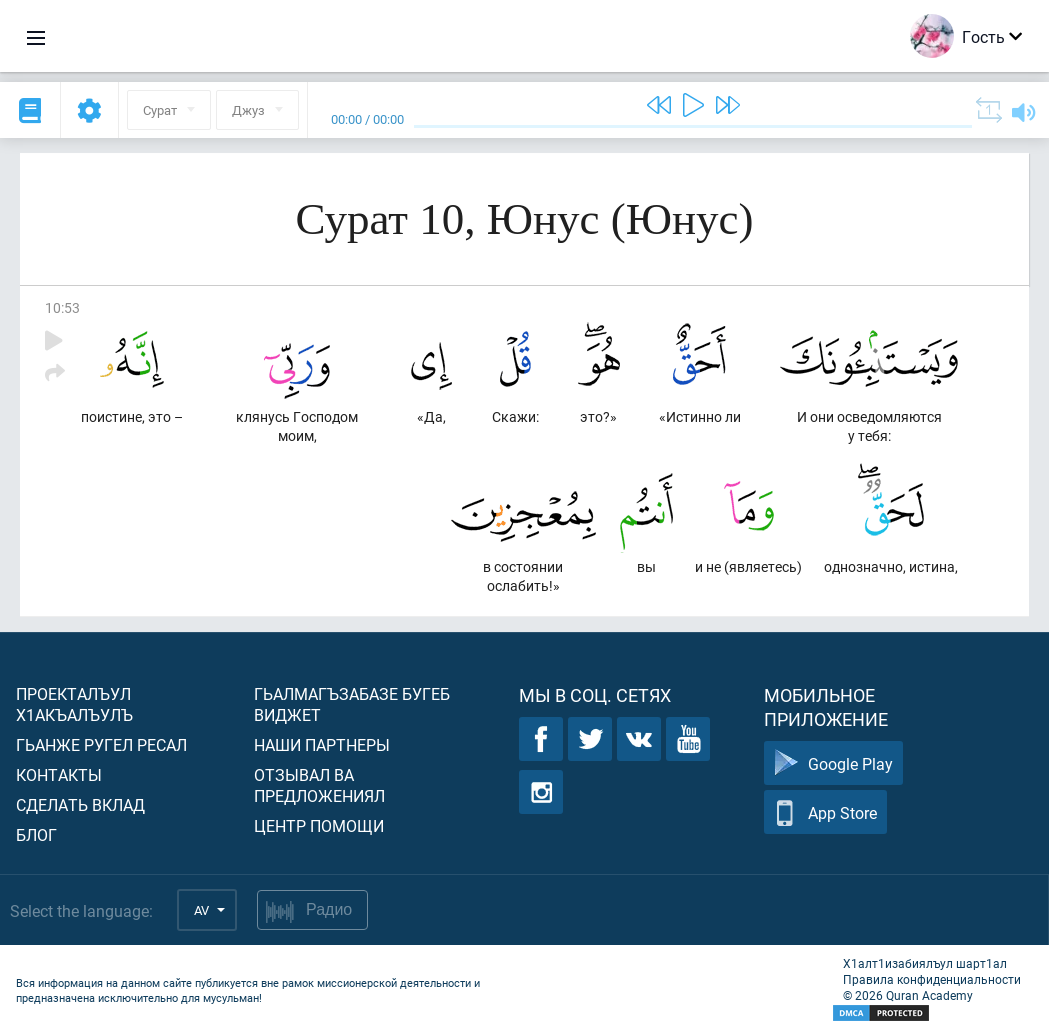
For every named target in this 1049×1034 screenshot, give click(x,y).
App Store (825, 812)
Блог (36, 834)
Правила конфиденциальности (932, 979)
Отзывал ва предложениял (319, 785)
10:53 (62, 307)
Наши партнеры (322, 744)
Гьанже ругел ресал (101, 744)
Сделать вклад (80, 804)
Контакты (59, 774)
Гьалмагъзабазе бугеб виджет (352, 704)
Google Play (833, 763)
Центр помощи (319, 825)
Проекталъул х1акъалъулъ (74, 704)
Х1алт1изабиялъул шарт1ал (925, 963)
